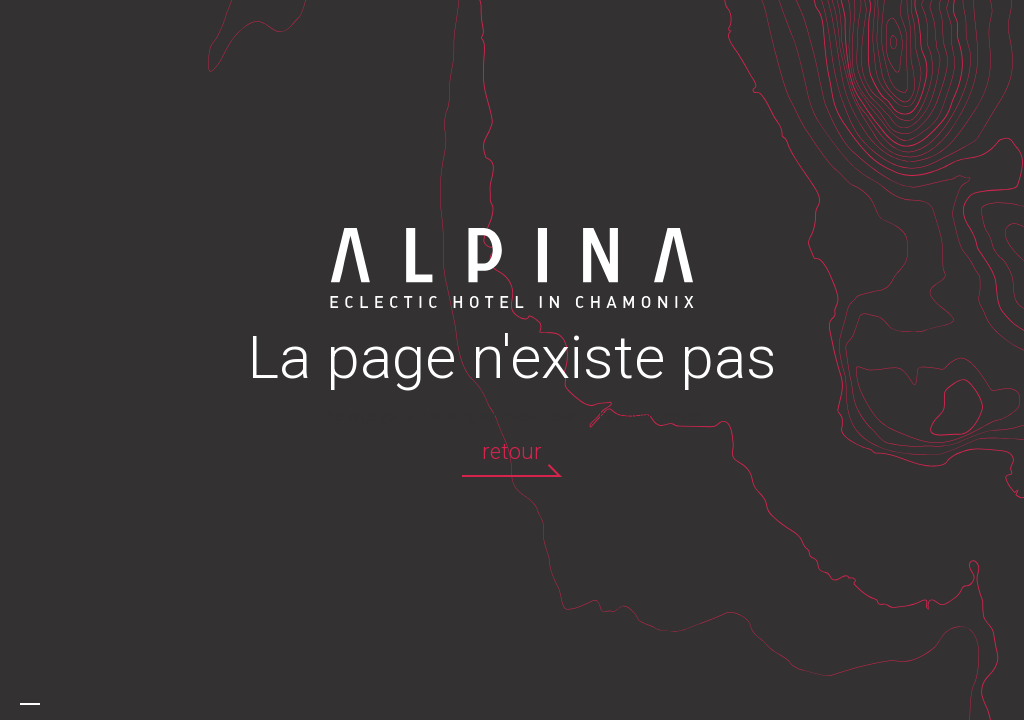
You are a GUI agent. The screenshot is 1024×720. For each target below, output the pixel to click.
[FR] (30, 704)
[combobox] (30, 704)
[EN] (50, 704)
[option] (50, 704)
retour (512, 451)
